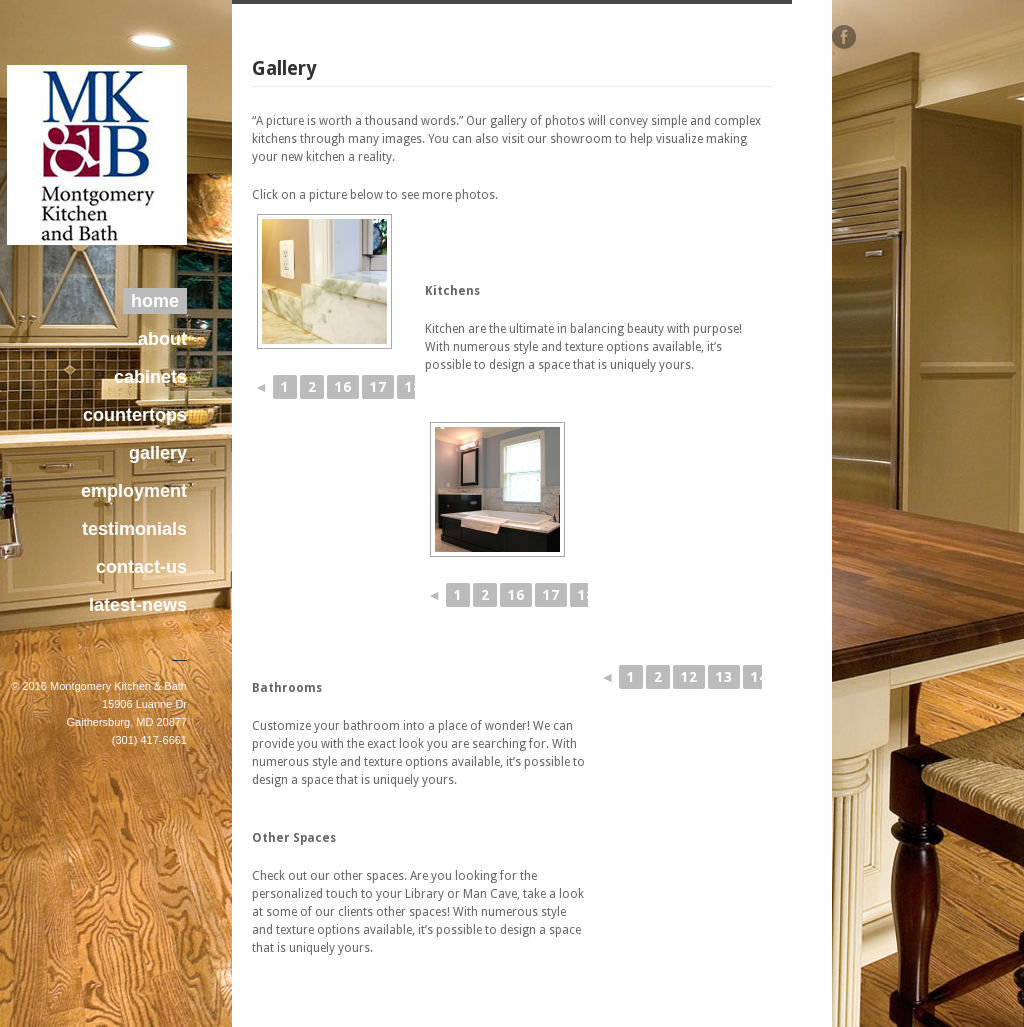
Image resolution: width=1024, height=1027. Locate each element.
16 (343, 387)
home (155, 301)
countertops (135, 415)
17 (378, 387)
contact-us (141, 567)
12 (689, 677)
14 (759, 677)
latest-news (138, 605)
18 (413, 387)
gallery (158, 453)
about (162, 339)
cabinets (150, 377)
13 (724, 677)
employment (134, 491)
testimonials (134, 529)
